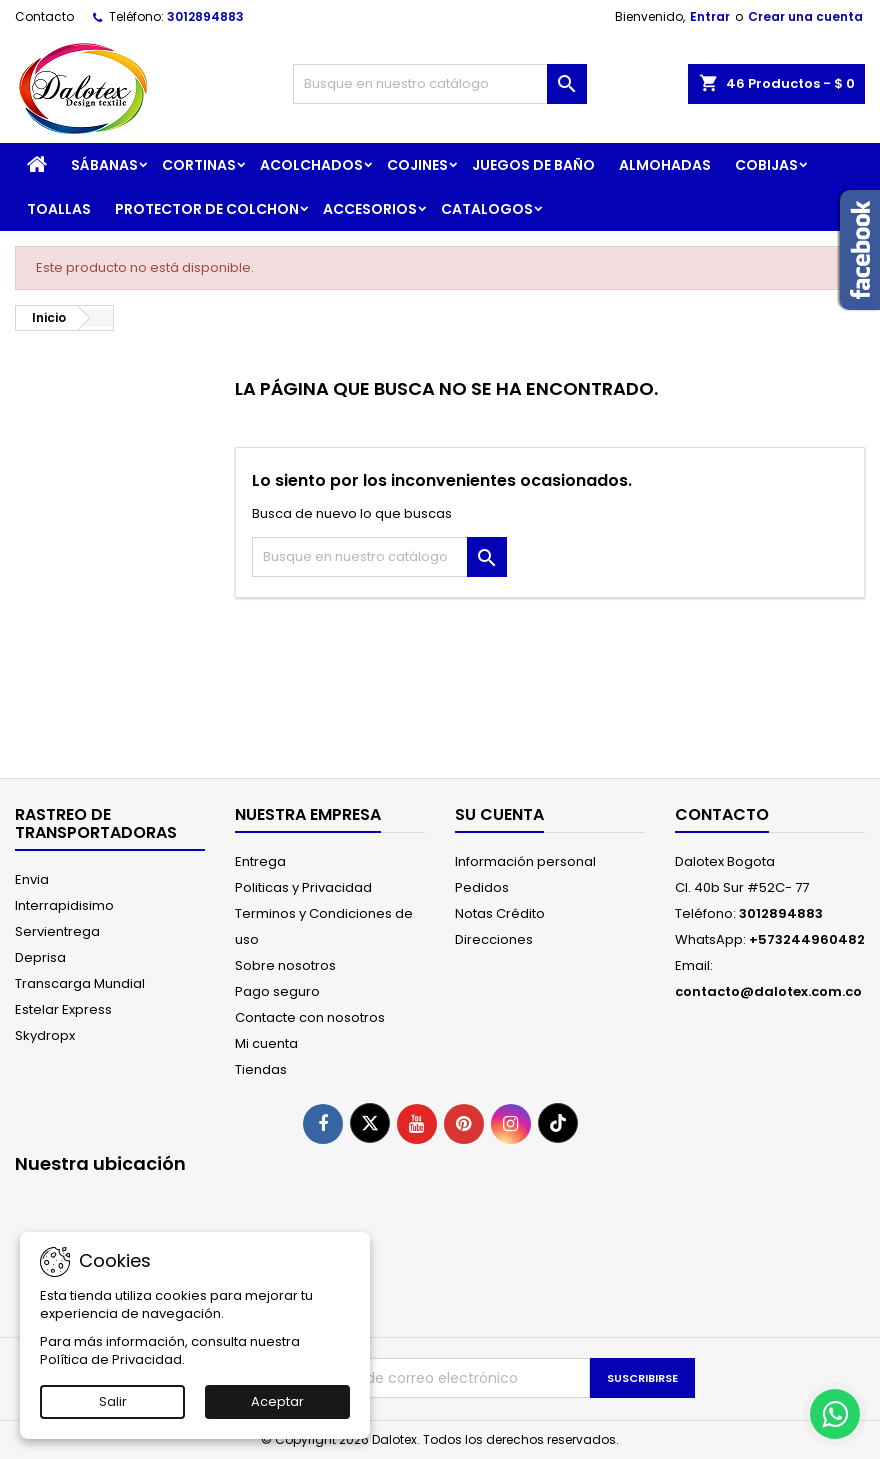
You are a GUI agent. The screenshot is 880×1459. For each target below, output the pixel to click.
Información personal (525, 861)
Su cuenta (499, 814)
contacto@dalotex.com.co (768, 991)
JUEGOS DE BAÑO (533, 165)
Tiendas (261, 1069)
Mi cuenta (266, 1043)
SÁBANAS (104, 165)
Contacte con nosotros (310, 1017)
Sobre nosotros (285, 965)
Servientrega (57, 931)
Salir (113, 1401)
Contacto (44, 16)
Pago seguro (277, 991)
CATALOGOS (487, 209)
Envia (32, 879)
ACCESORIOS (370, 209)
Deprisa (40, 957)
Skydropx (45, 1035)
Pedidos (482, 887)
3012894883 (205, 16)
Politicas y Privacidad (303, 887)
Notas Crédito (500, 913)
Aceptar (277, 1401)
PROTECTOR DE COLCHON (207, 209)
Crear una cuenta (805, 16)
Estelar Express (63, 1009)
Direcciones (494, 939)
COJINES (417, 165)
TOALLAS (59, 209)
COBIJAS (766, 165)
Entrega (260, 861)
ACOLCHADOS (311, 165)
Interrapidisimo (64, 905)
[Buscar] (439, 84)
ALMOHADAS (665, 165)
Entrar (710, 16)
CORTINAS (199, 165)
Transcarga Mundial (80, 983)
